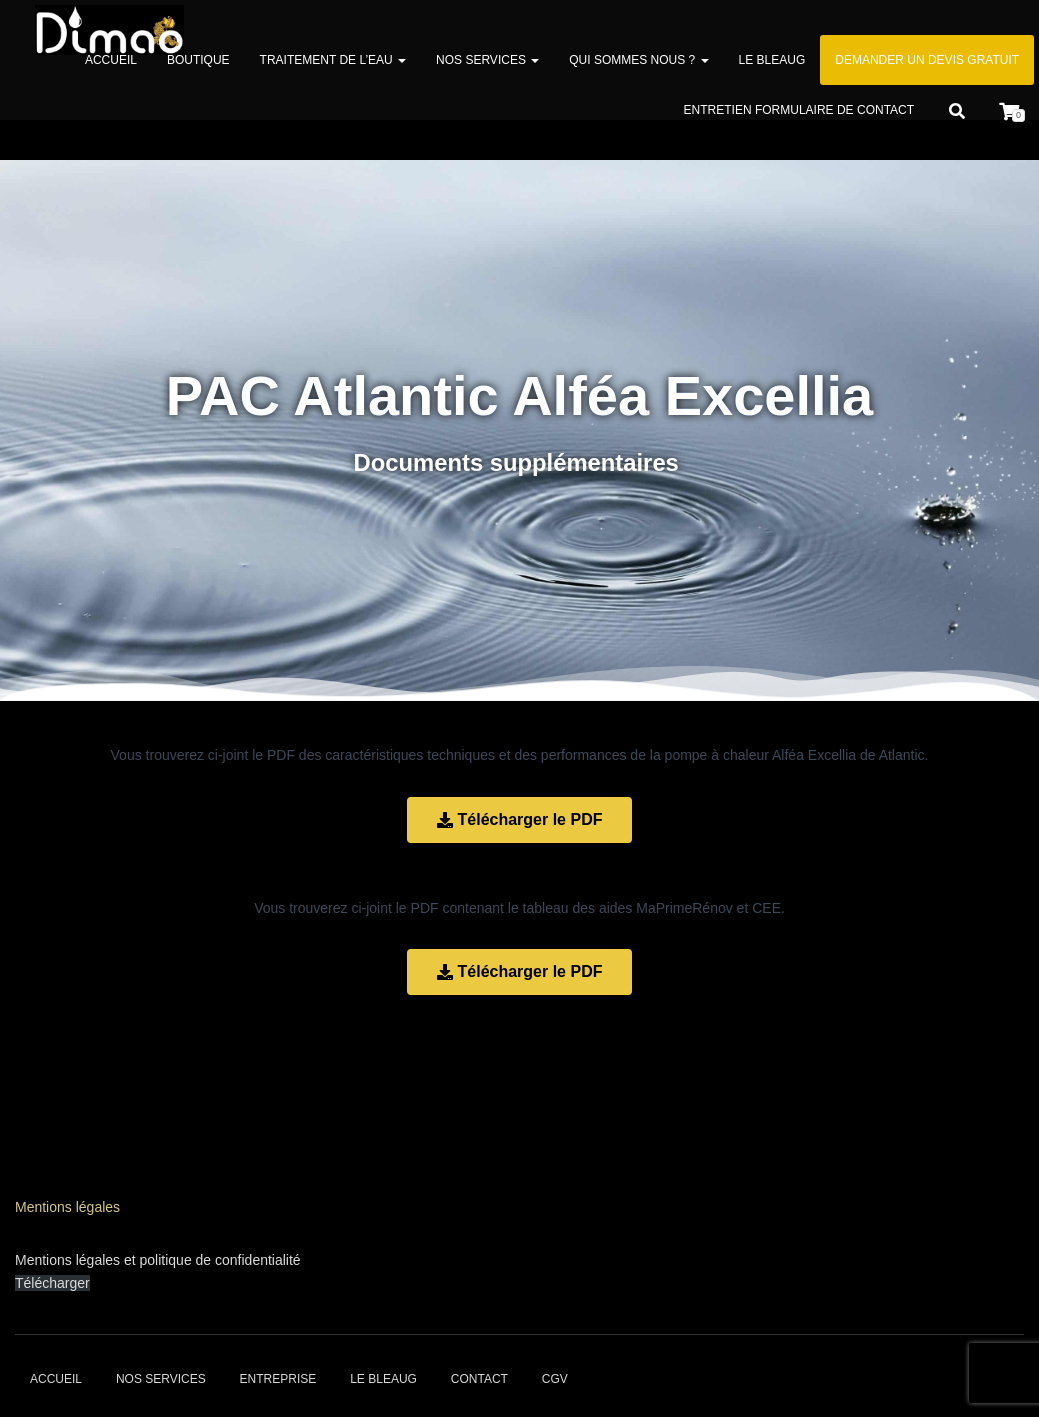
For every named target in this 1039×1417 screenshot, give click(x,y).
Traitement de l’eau (333, 60)
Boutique (198, 60)
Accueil (111, 60)
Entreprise (278, 1379)
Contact (479, 1379)
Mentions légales (67, 1207)
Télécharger (52, 1283)
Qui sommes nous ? (638, 60)
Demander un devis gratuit (927, 60)
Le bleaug (772, 60)
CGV (555, 1379)
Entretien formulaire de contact (799, 110)
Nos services (487, 60)
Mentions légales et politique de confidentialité (158, 1260)
